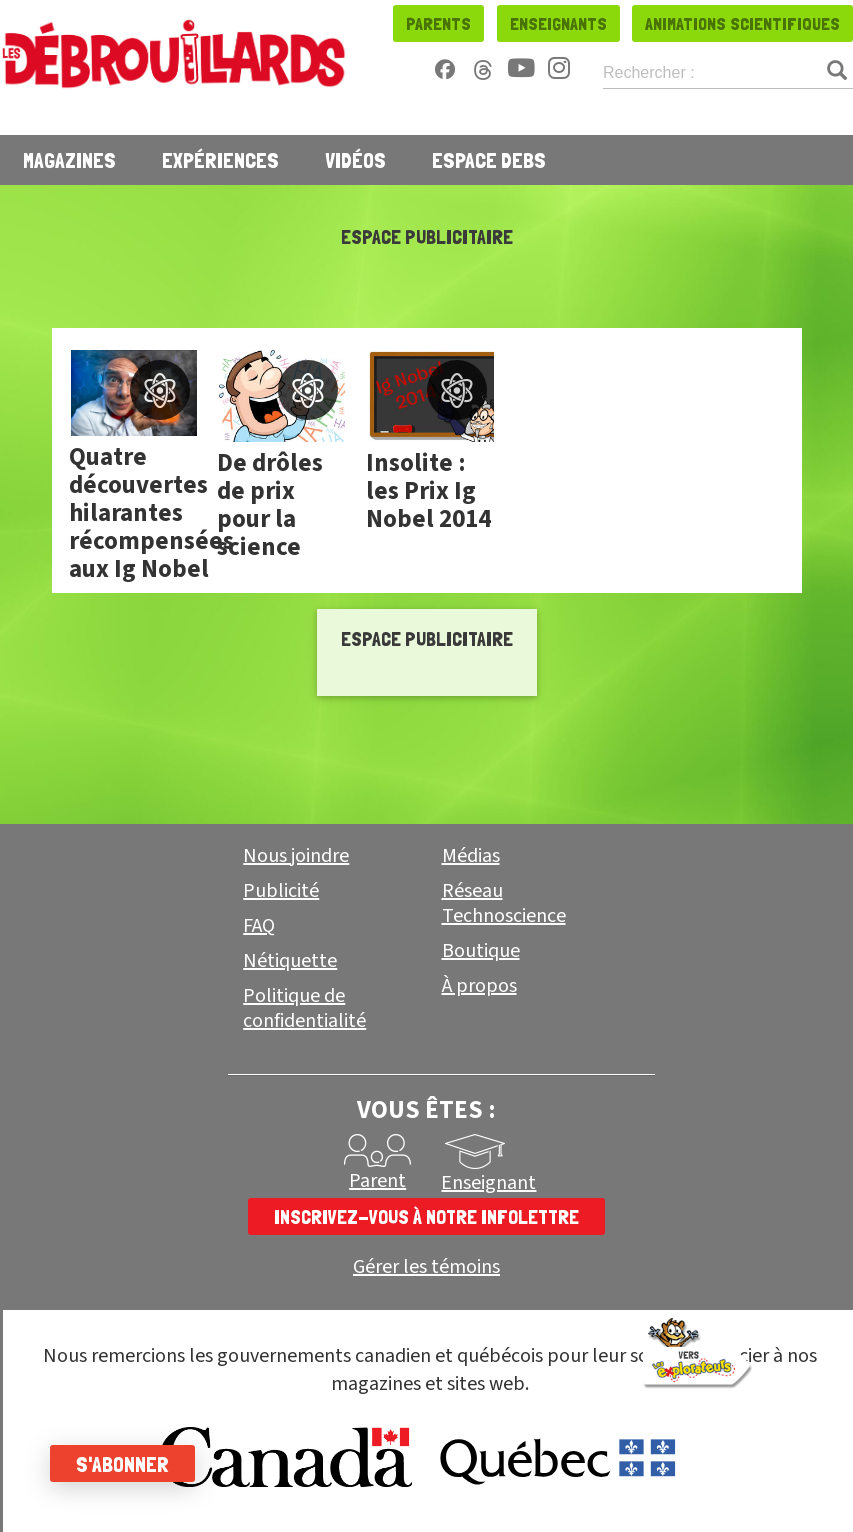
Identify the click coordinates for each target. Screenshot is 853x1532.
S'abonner (122, 1464)
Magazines (69, 160)
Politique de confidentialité (304, 1008)
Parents (438, 23)
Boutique (481, 951)
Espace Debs (489, 160)
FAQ (259, 926)
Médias (471, 856)
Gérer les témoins (426, 1267)
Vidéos (355, 160)
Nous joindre (296, 856)
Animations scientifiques (742, 23)
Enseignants (558, 23)
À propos (479, 986)
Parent (377, 1181)
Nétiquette (290, 961)
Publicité (281, 891)
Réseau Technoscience (504, 903)
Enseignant (488, 1183)
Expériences (220, 160)
